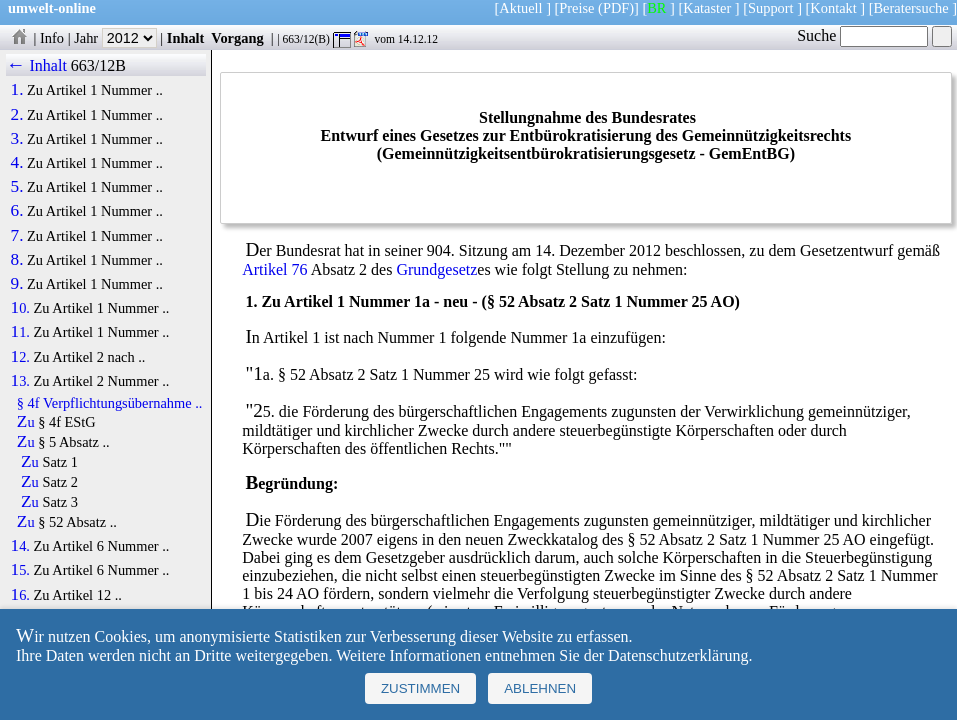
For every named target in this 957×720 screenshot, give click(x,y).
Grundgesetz (436, 269)
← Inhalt (36, 65)
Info (52, 38)
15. (20, 570)
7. (17, 236)
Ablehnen (540, 688)
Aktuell (520, 8)
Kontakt (833, 8)
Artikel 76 (274, 269)
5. (17, 187)
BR (656, 8)
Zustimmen (420, 688)
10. (20, 308)
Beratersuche (911, 8)
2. (17, 115)
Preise (576, 8)
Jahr (115, 38)
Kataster (707, 8)
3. (17, 139)
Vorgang (237, 38)
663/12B (98, 65)
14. (20, 546)
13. (20, 381)
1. (17, 90)
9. (17, 284)
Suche (862, 35)
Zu (26, 422)
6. (17, 211)
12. (20, 357)
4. (17, 163)
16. (20, 595)
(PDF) (616, 8)
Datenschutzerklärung (678, 655)
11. (20, 332)
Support (771, 8)
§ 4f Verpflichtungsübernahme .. (110, 403)
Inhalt (186, 38)
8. (17, 260)
